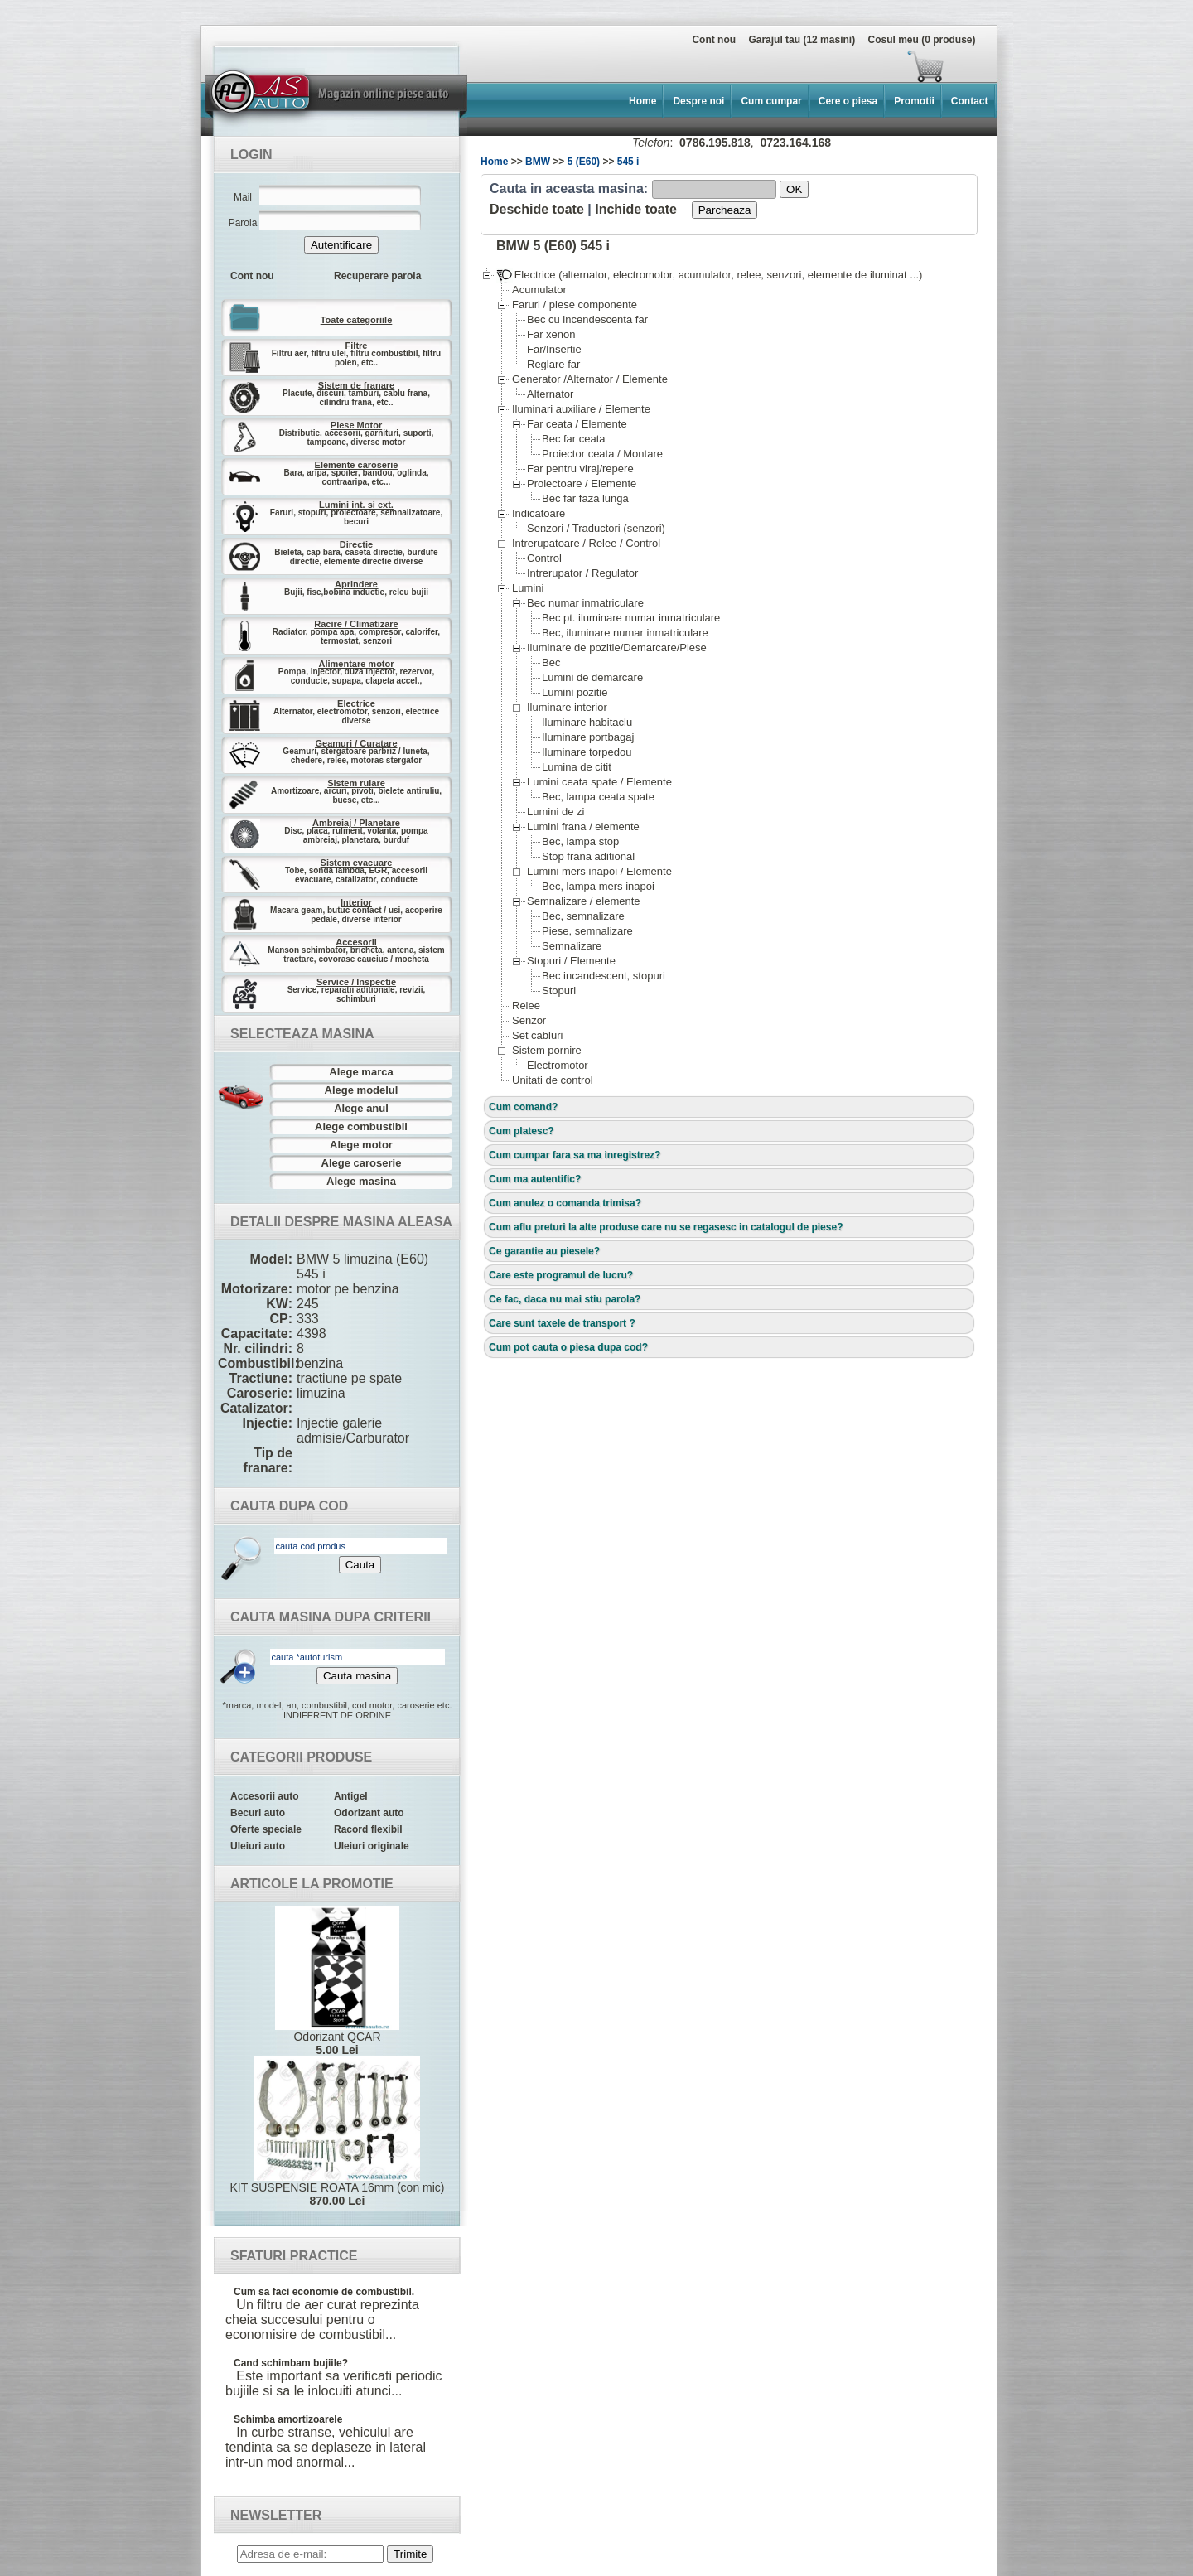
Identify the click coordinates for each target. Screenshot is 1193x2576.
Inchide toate (636, 209)
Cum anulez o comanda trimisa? (565, 1203)
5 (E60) (584, 161)
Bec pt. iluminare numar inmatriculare (630, 617)
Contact (969, 101)
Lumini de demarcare (592, 677)
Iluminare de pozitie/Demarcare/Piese (616, 647)
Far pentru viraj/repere (580, 468)
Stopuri (558, 990)
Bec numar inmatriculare (585, 603)
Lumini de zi (555, 811)
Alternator (549, 394)
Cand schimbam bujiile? (291, 2363)
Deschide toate (537, 209)
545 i (628, 161)
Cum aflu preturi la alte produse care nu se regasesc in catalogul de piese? (666, 1227)
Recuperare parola (377, 276)
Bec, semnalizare (583, 916)
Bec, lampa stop (580, 841)
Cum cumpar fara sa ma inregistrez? (574, 1155)
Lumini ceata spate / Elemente (599, 782)
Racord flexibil (368, 1829)
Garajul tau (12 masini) (801, 40)
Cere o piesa (848, 101)
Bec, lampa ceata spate (597, 796)
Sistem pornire (546, 1050)
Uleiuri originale (371, 1846)
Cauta (360, 1565)
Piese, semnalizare (587, 931)
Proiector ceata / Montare (602, 453)
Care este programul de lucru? (561, 1275)
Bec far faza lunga (585, 498)
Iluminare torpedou (586, 752)
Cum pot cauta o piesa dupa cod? (568, 1347)
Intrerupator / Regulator (582, 573)
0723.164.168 (795, 142)
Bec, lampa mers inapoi (597, 886)
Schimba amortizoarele (288, 2419)
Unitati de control (552, 1080)
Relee (525, 1005)
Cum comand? (523, 1107)
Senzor (528, 1020)
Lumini (527, 588)
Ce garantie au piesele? (544, 1251)
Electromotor (557, 1065)
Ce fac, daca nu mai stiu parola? (564, 1299)
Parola (243, 223)
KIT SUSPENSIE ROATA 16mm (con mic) (337, 2131)
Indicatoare (538, 513)
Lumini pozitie (574, 692)
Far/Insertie (554, 349)
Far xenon (551, 334)
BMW (537, 161)
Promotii (914, 101)
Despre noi (698, 101)
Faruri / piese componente (574, 304)
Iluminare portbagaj (587, 737)
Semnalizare (571, 946)
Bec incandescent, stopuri (603, 975)
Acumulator (539, 289)
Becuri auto (257, 1813)
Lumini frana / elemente (583, 826)
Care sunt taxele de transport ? (562, 1323)
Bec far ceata (573, 439)
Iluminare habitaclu (586, 722)
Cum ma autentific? (535, 1179)
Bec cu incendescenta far (587, 319)
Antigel (351, 1796)
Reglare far (553, 364)
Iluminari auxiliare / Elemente (580, 409)
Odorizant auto (369, 1813)
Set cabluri (537, 1035)
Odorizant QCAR (337, 1981)
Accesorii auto (264, 1796)
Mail (243, 197)
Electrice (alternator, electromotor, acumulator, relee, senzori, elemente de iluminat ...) (709, 274)
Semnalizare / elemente (583, 901)
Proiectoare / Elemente (581, 483)
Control (544, 558)
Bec (550, 662)
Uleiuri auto (257, 1846)
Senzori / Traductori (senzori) (595, 528)
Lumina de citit (576, 767)
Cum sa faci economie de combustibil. (324, 2292)
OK (794, 189)
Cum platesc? (521, 1131)
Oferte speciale (266, 1829)
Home (642, 101)
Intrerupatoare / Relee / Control (585, 543)
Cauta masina (357, 1676)
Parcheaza (724, 210)
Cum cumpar (771, 101)
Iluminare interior (566, 707)
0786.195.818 (715, 142)
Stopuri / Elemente (571, 961)
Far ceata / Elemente (576, 424)
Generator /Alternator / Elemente (589, 379)
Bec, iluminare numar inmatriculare (624, 632)
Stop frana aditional (588, 856)
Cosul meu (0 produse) (921, 40)
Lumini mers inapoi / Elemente (599, 871)
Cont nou (714, 40)
